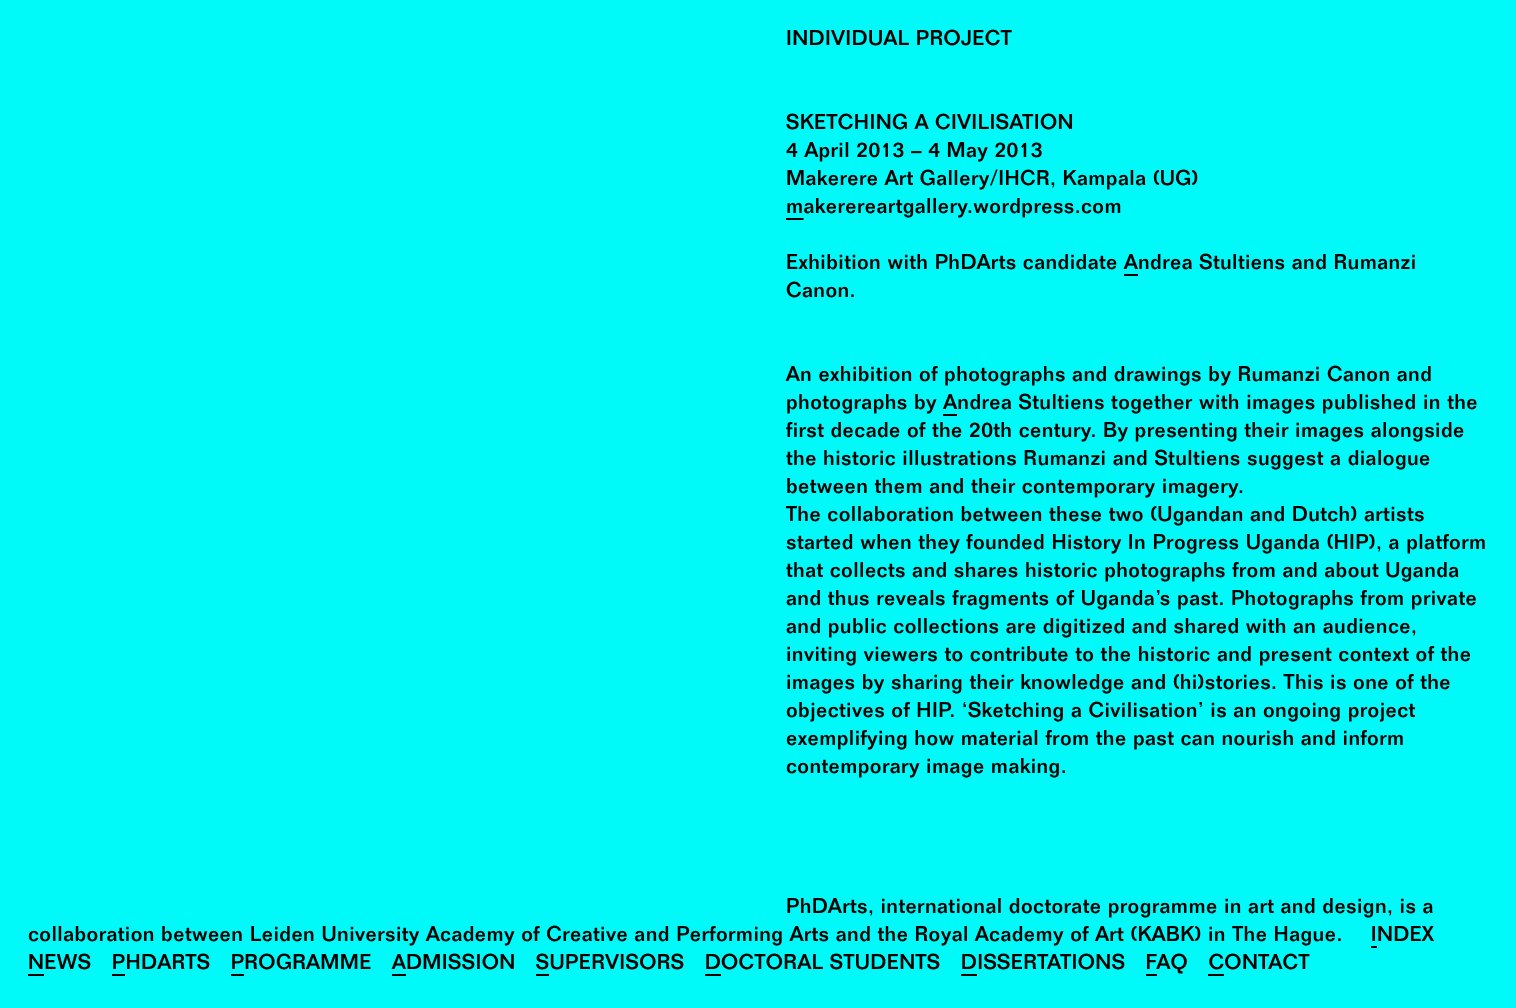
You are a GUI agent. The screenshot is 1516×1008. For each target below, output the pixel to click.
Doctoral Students (823, 965)
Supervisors (610, 965)
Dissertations (1043, 965)
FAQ (1167, 965)
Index (1403, 937)
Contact (1258, 965)
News (60, 965)
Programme (301, 965)
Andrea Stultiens (1205, 265)
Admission (454, 965)
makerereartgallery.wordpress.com (954, 209)
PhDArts (161, 965)
